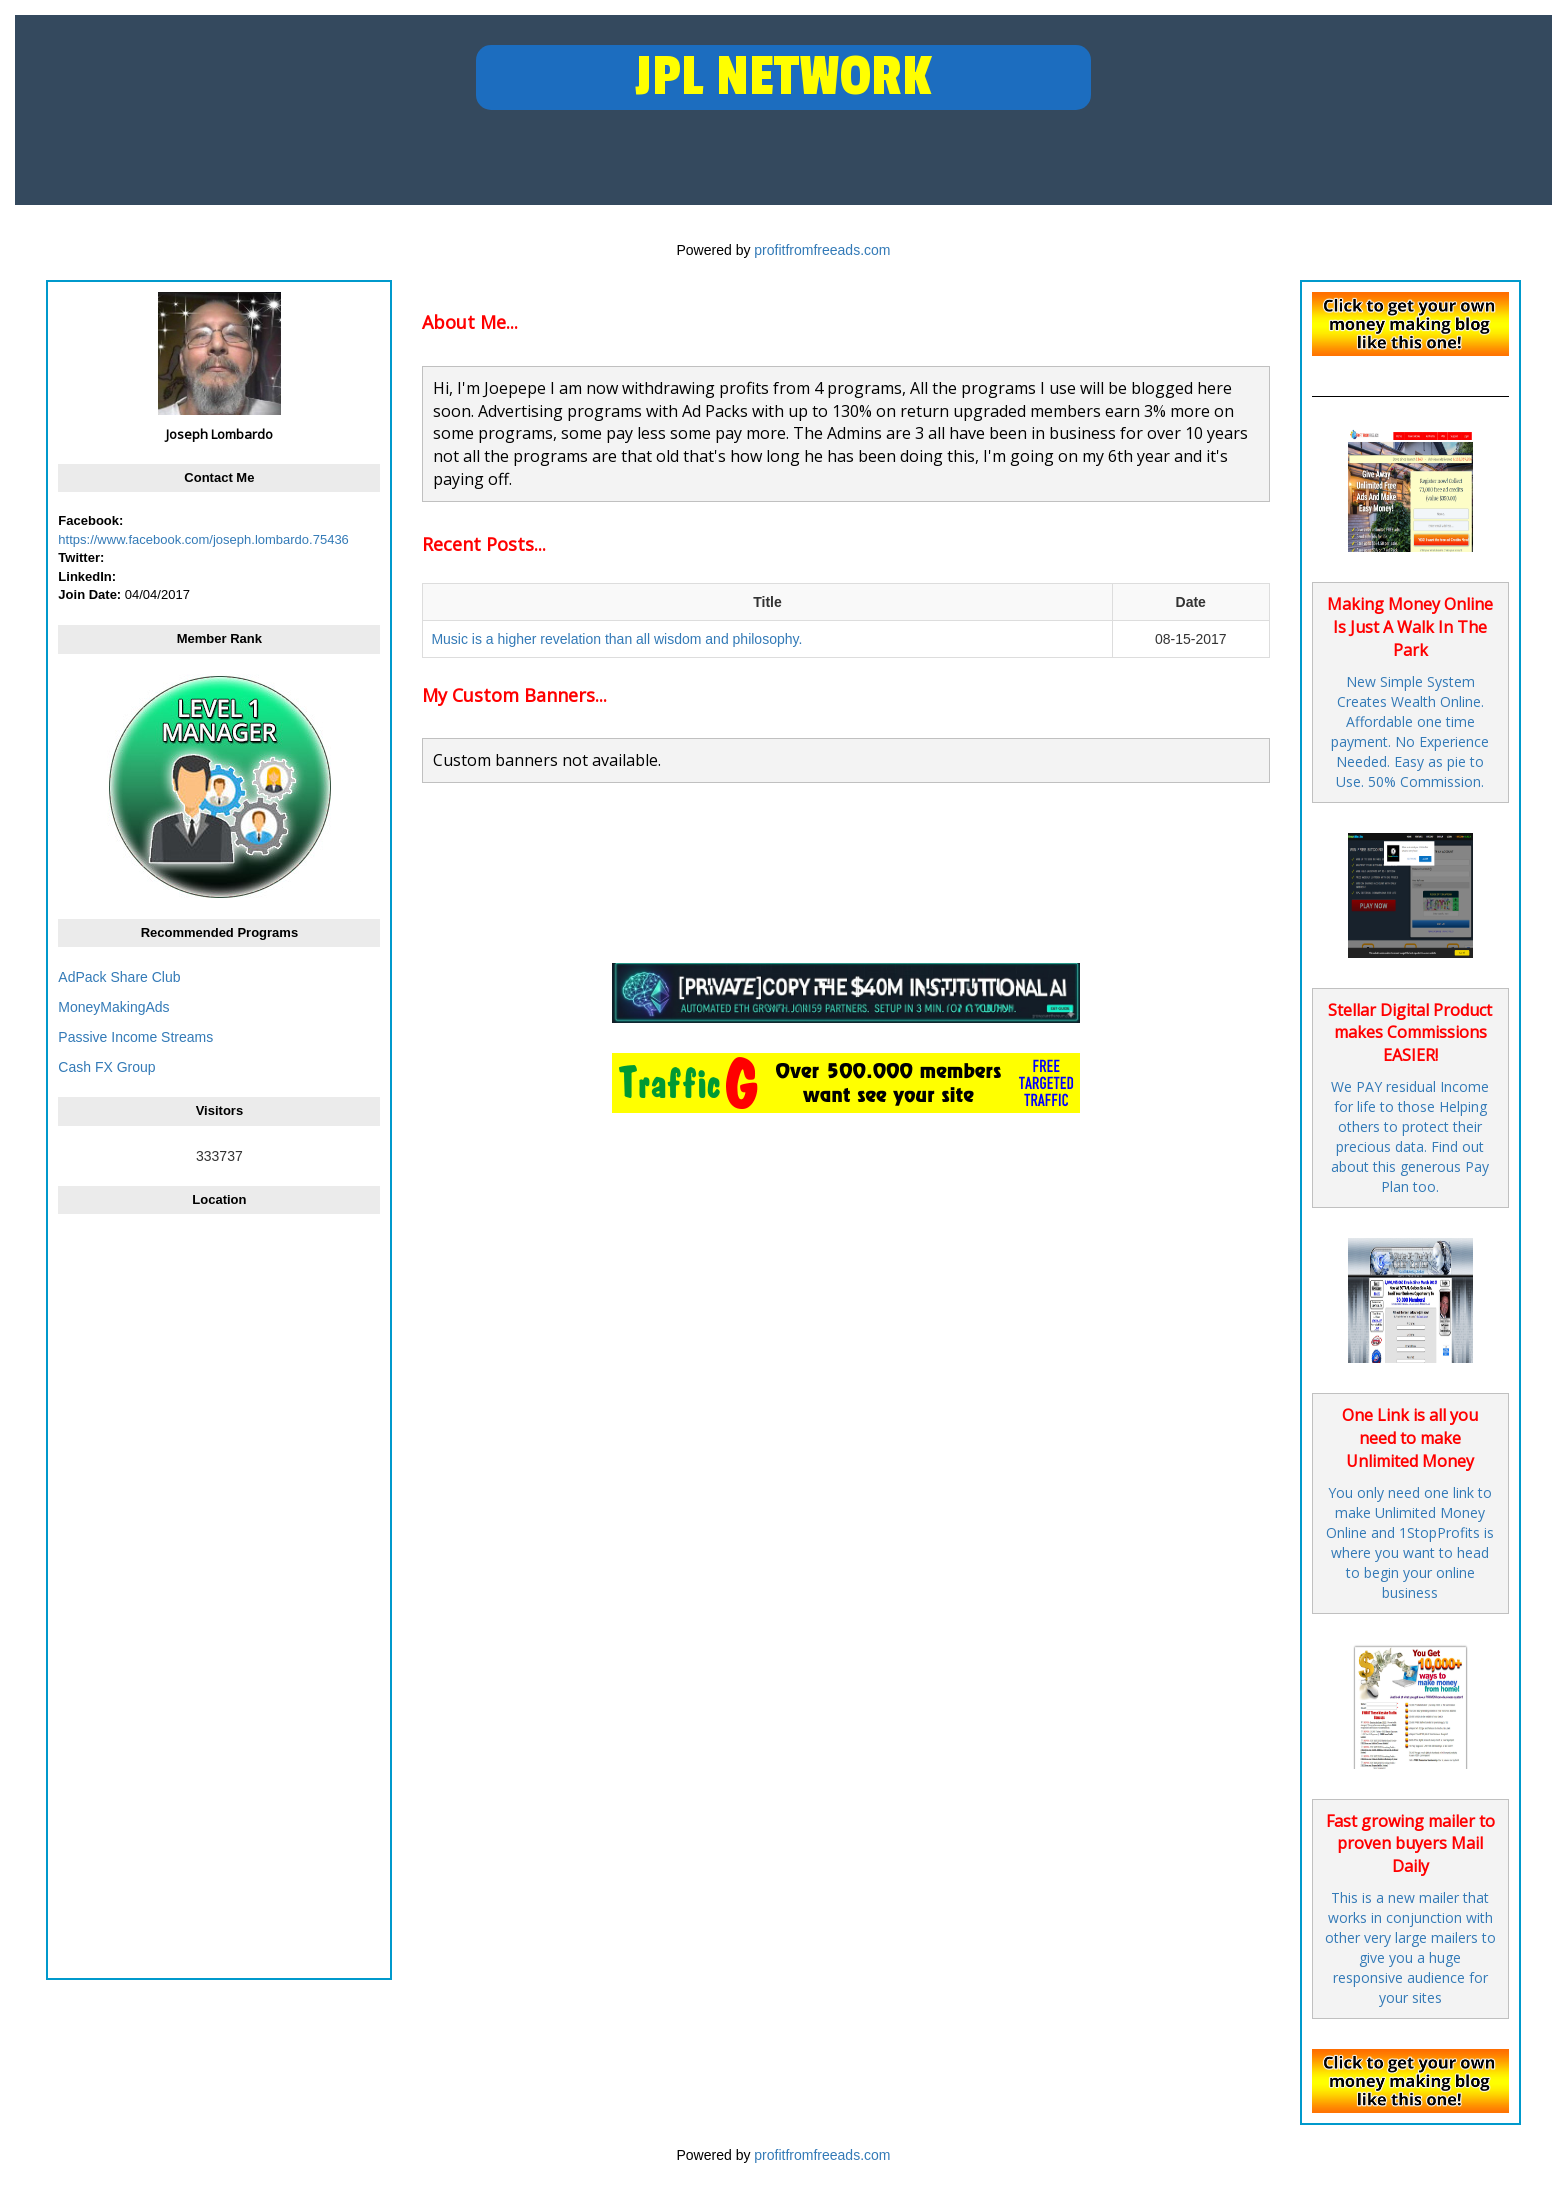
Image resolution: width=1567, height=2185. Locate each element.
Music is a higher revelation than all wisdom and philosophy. (616, 639)
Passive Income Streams (135, 1037)
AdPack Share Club (119, 977)
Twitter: (81, 557)
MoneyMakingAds (113, 1007)
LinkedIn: (87, 576)
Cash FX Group (106, 1067)
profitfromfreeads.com (822, 250)
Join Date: (89, 594)
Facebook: (90, 520)
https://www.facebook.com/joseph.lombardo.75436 (203, 539)
